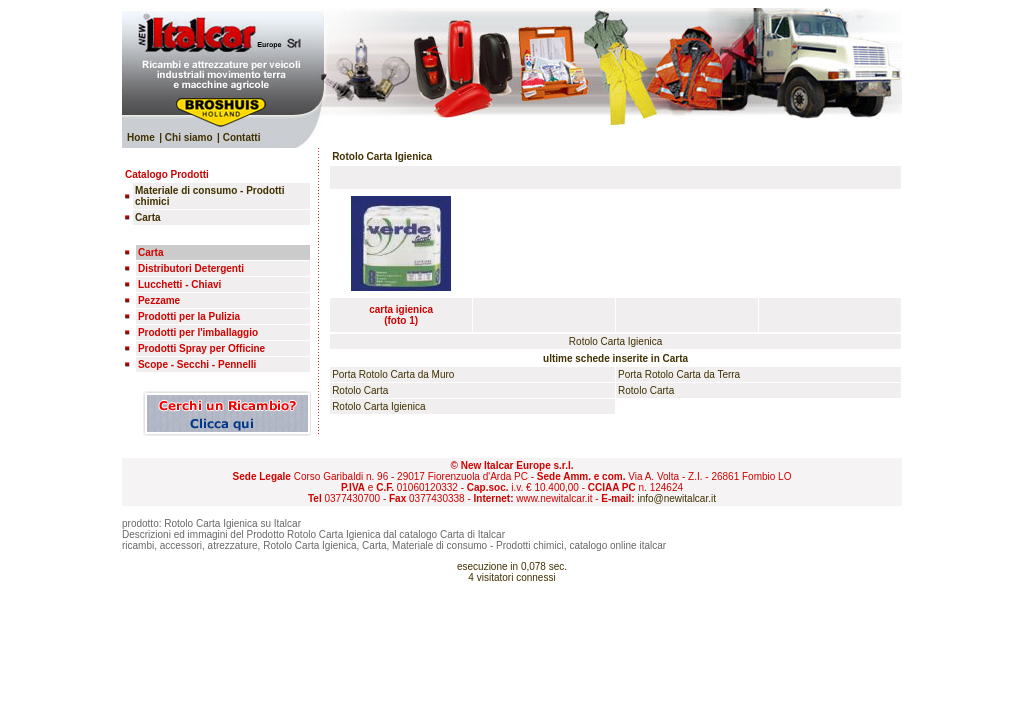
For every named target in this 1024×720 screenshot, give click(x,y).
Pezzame (159, 300)
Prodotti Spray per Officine (201, 348)
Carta (151, 252)
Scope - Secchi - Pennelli (197, 364)
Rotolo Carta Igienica (378, 406)
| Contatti (238, 137)
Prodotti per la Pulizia (189, 316)
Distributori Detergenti (191, 268)
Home (141, 137)
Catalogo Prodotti (167, 174)
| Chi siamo (185, 137)
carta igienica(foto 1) (401, 315)
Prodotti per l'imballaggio (198, 332)
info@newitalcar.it (676, 498)
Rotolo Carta (360, 390)
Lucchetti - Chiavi (179, 284)
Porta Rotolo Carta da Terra (679, 374)
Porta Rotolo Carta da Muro (393, 374)
